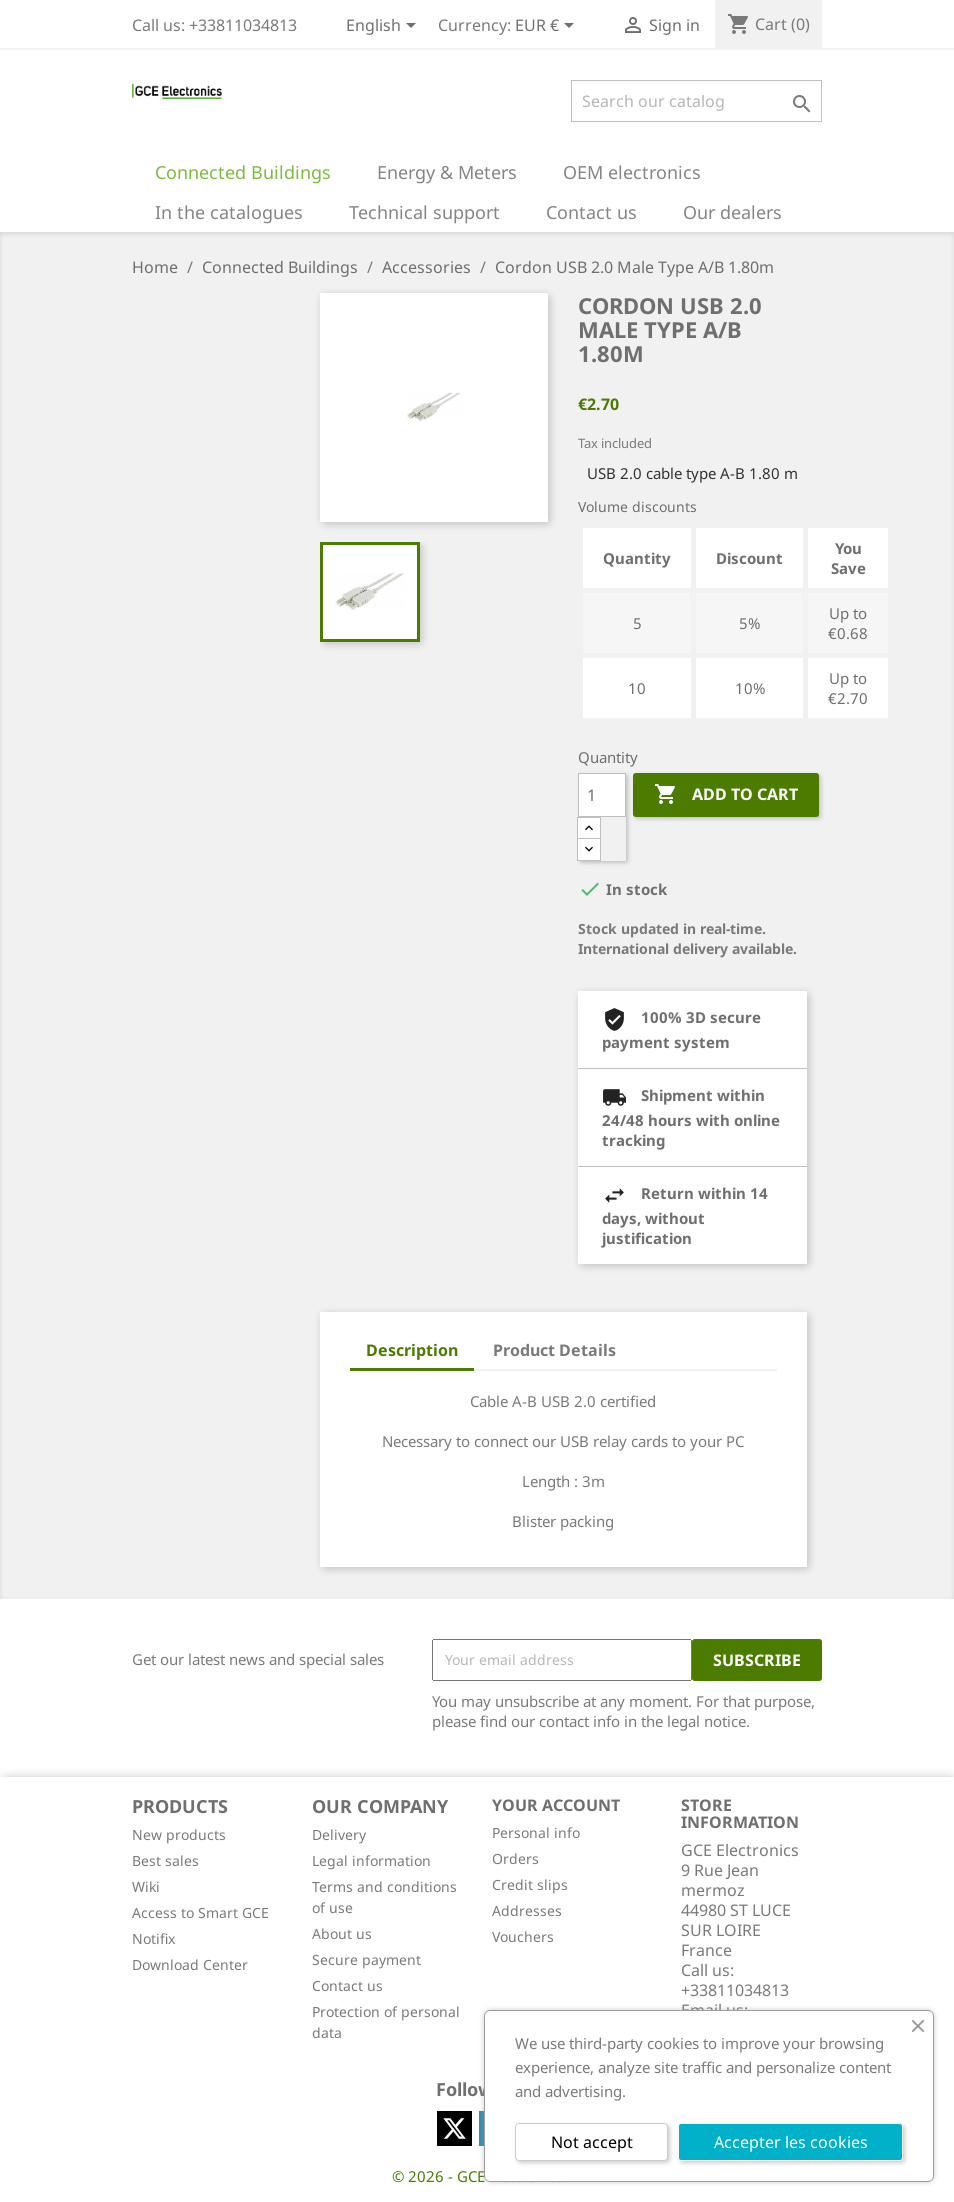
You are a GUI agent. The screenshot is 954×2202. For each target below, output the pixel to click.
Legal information (371, 1860)
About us (342, 1933)
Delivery (339, 1834)
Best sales (165, 1860)
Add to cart (726, 795)
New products (179, 1834)
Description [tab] (412, 1350)
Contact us (347, 1985)
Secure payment (366, 1959)
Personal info (536, 1832)
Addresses (527, 1910)
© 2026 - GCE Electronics (477, 2176)
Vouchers (523, 1936)
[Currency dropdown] (548, 27)
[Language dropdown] (384, 27)
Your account (556, 1805)
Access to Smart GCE (200, 1912)
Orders (515, 1858)
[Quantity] (602, 795)
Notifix (153, 1938)
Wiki (146, 1886)
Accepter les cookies (791, 2142)
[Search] (696, 101)
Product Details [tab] (554, 1350)
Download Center (190, 1964)
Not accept (592, 2142)
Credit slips (530, 1884)
